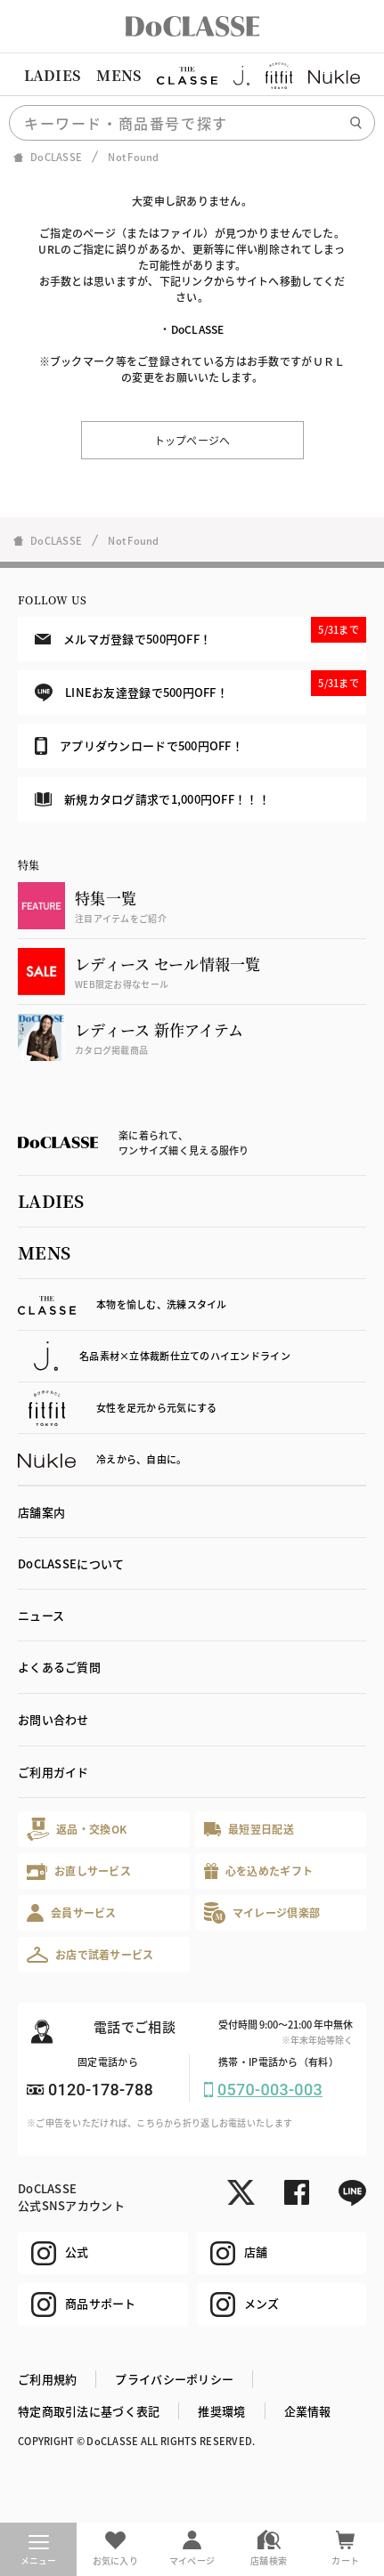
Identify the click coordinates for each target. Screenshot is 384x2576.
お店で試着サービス (90, 1955)
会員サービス (72, 1912)
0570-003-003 (270, 2089)
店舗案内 (41, 1511)
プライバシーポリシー (174, 2378)
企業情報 (307, 2410)
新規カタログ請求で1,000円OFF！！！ (152, 798)
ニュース (41, 1615)
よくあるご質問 (59, 1666)
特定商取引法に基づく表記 (88, 2410)
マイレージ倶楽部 (262, 1912)
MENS (118, 75)
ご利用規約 (47, 2378)
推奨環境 (221, 2410)
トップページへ (192, 440)
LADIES (52, 75)
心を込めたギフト (259, 1871)
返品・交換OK (77, 1829)
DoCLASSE (198, 328)
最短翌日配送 (249, 1828)
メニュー (38, 2551)
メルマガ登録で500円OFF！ (200, 632)
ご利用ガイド (53, 1771)
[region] (192, 75)
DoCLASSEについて (71, 1563)
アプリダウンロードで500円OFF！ (139, 746)
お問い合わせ (53, 1719)
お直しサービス (79, 1871)
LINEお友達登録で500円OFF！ (200, 685)
